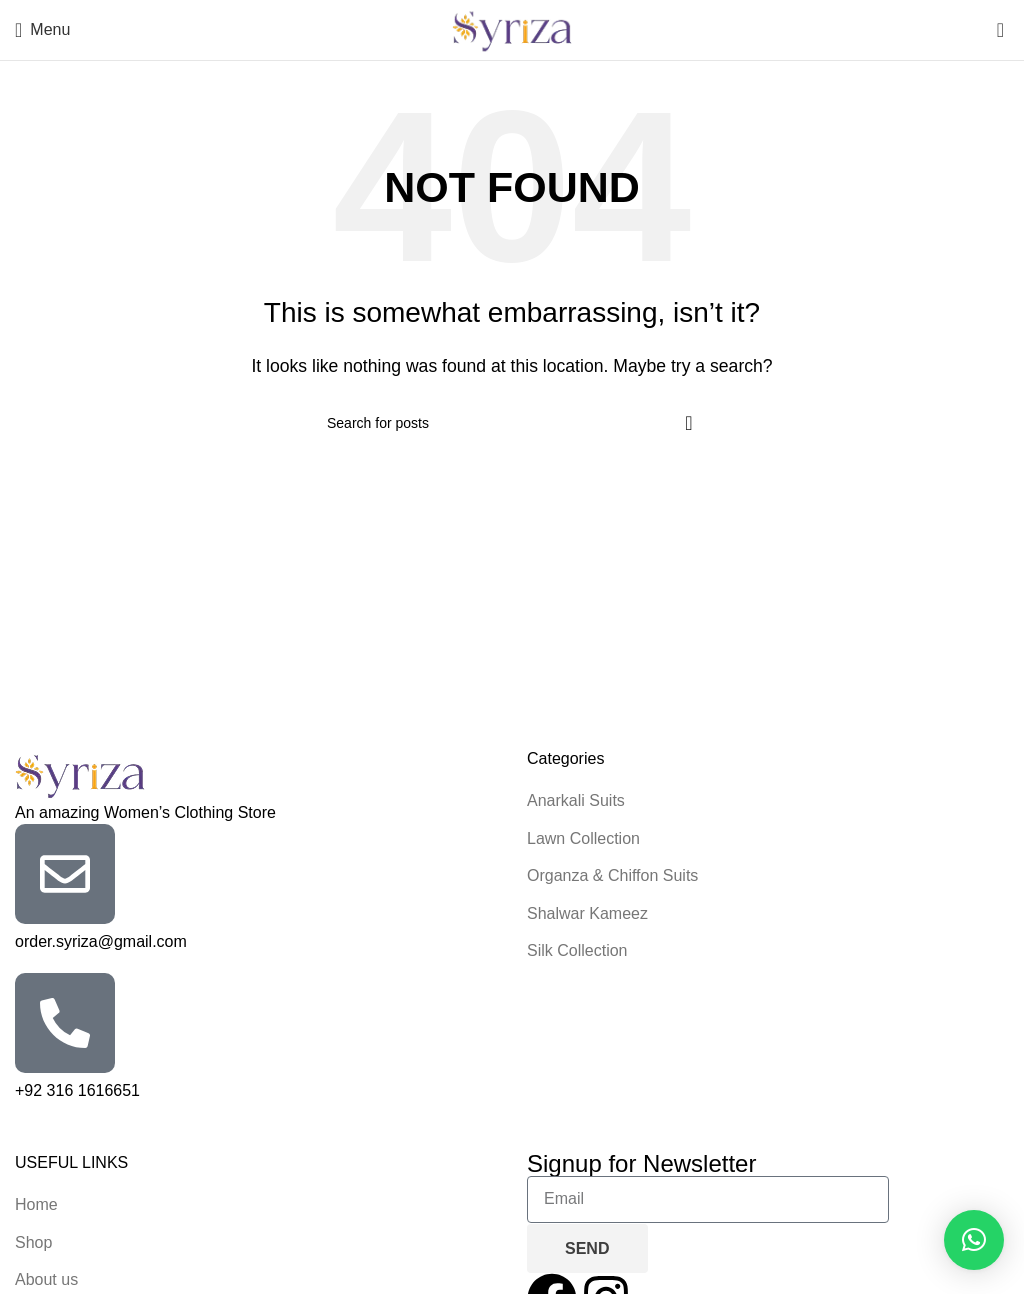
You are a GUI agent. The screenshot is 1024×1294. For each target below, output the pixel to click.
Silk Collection (577, 950)
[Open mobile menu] (42, 30)
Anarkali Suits (576, 800)
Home (36, 1204)
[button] (974, 1240)
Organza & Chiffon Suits (612, 875)
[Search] (512, 423)
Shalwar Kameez (587, 913)
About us (46, 1279)
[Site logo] (512, 28)
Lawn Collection (583, 838)
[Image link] (80, 773)
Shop (33, 1242)
